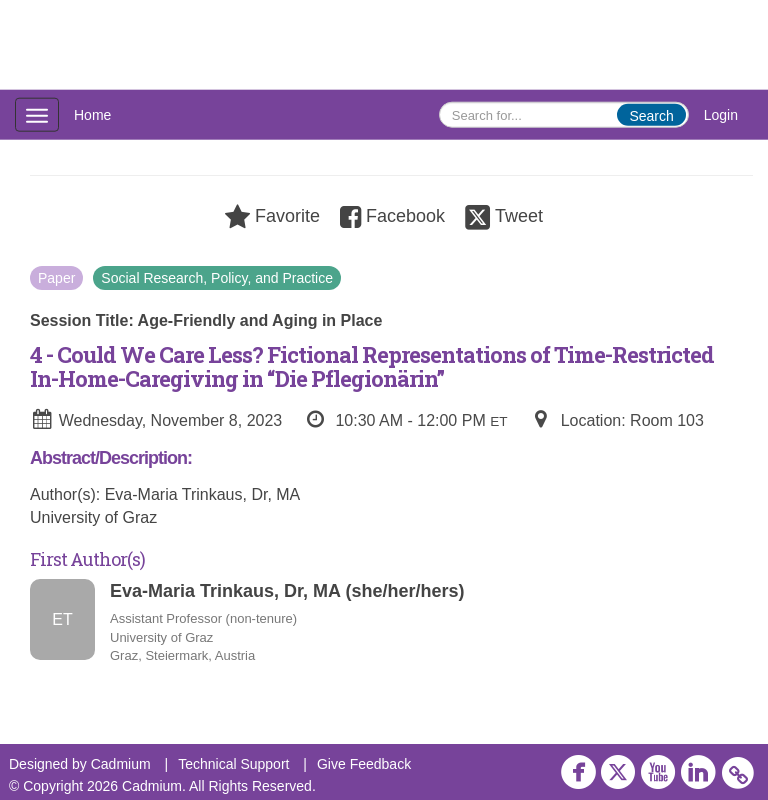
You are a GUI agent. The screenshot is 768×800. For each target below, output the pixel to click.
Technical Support (233, 764)
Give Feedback (364, 764)
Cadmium (121, 764)
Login (721, 115)
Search (651, 116)
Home (92, 115)
